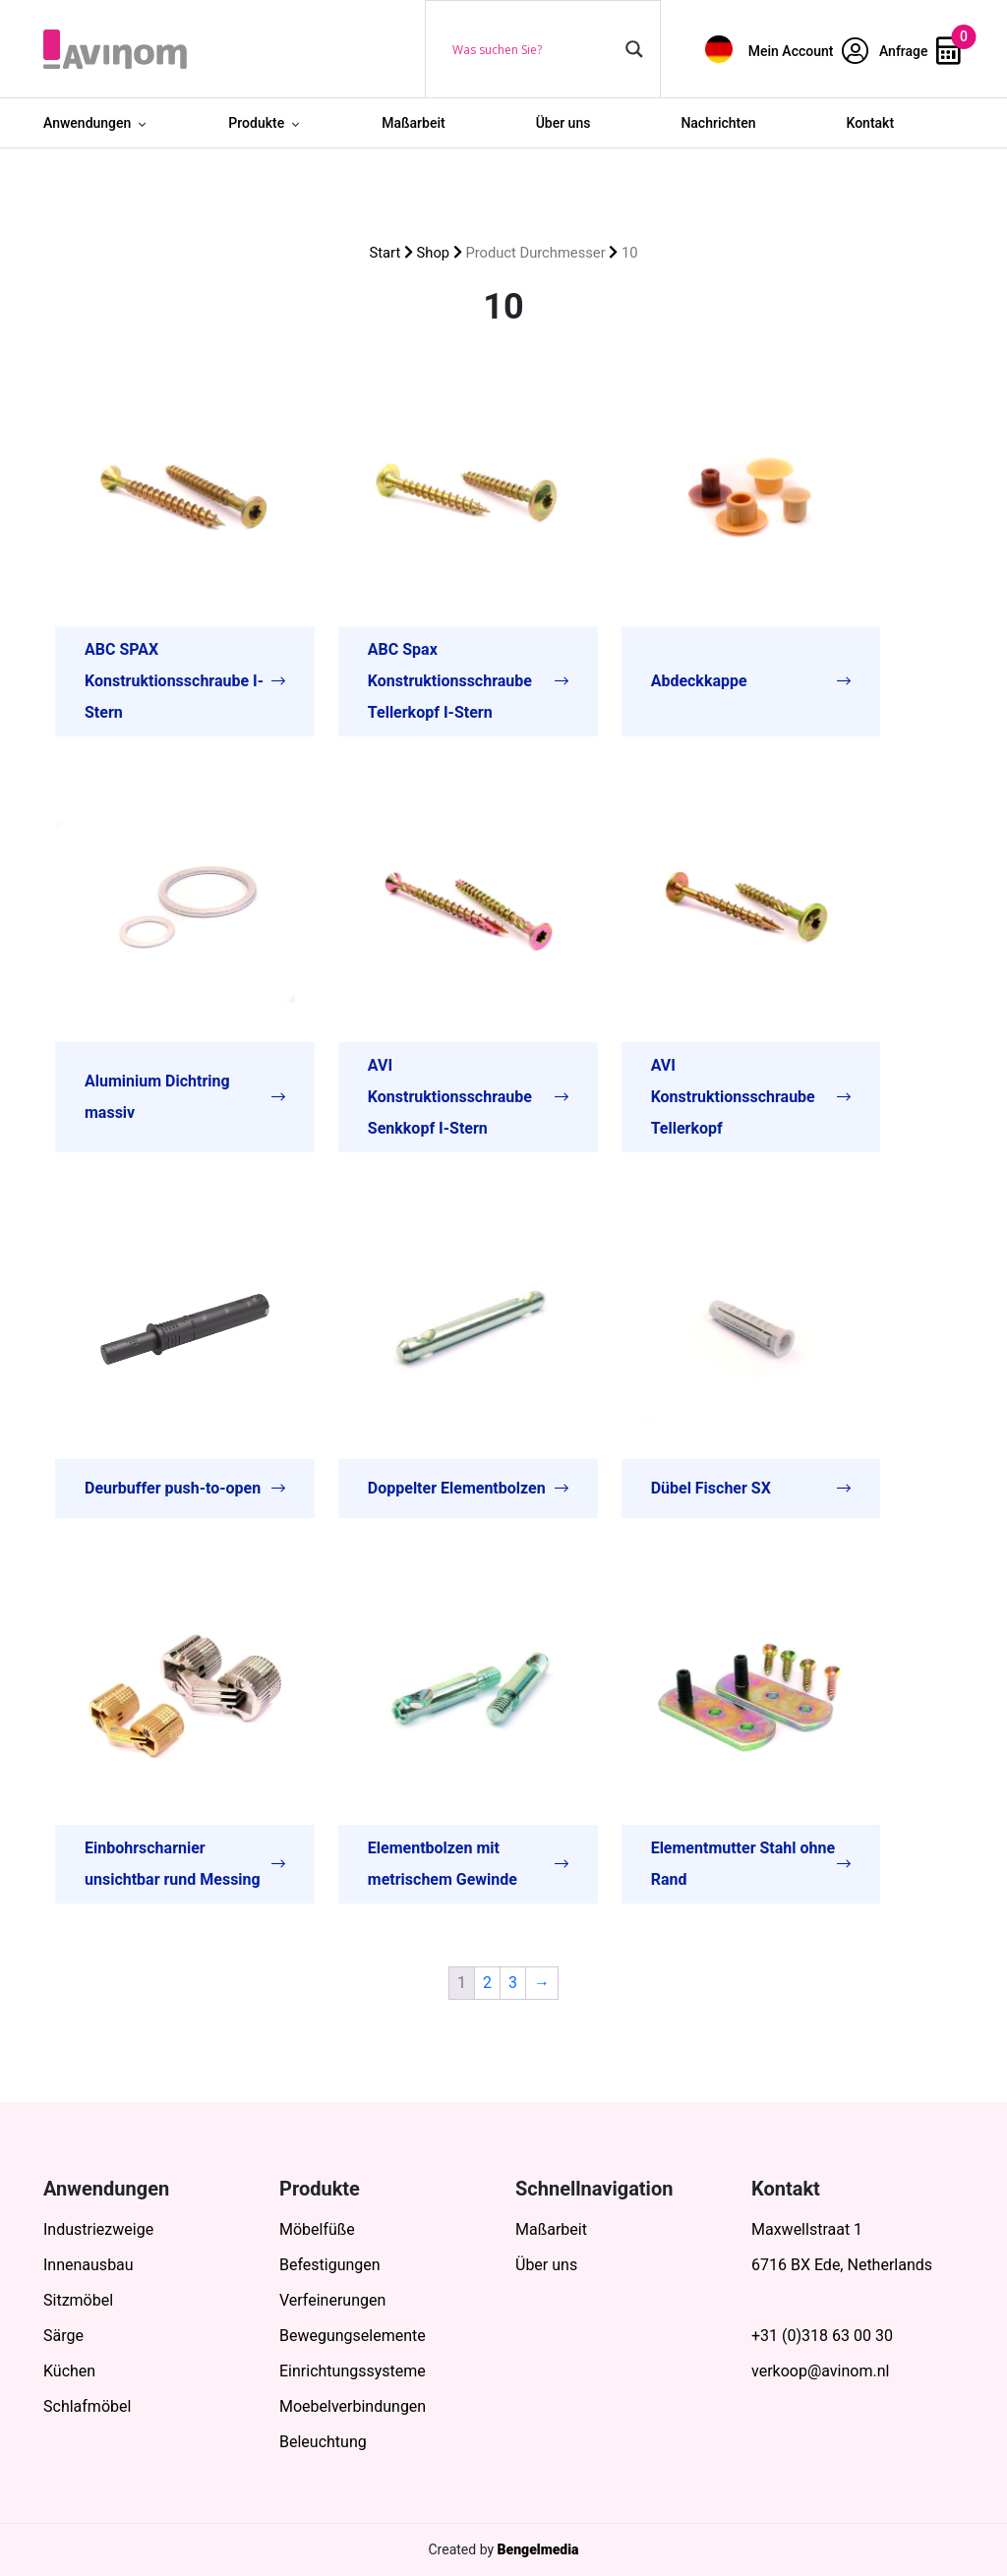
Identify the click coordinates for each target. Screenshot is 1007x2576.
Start (385, 253)
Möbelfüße (317, 2229)
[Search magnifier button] (634, 49)
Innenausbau (88, 2264)
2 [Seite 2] (487, 1982)
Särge (63, 2335)
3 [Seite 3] (512, 1982)
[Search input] (534, 49)
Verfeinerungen (332, 2300)
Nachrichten (718, 123)
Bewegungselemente (352, 2335)
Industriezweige (98, 2229)
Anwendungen (87, 123)
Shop (433, 253)
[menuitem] (718, 48)
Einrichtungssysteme (352, 2371)
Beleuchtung (323, 2441)
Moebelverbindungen (352, 2406)
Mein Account (808, 51)
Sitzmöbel (78, 2300)
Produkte (256, 123)
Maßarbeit (413, 123)
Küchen (69, 2371)
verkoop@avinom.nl (820, 2371)
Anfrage (920, 51)
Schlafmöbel (87, 2406)
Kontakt (871, 123)
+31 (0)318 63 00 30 (822, 2335)
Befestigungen (330, 2264)
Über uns (563, 123)
